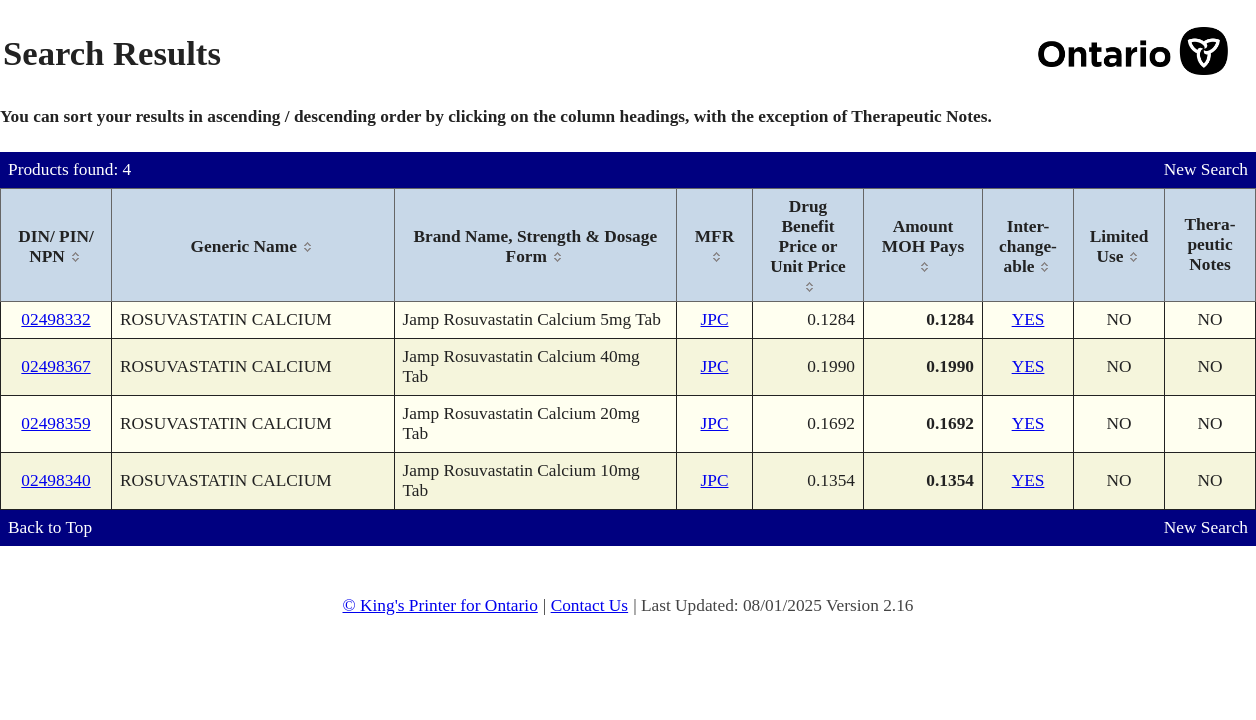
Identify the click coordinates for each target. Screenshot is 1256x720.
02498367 (55, 366)
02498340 (55, 480)
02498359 (55, 423)
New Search (1206, 169)
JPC (715, 319)
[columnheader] (56, 245)
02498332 (55, 319)
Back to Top (50, 527)
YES (1028, 319)
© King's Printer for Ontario (439, 605)
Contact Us (590, 605)
